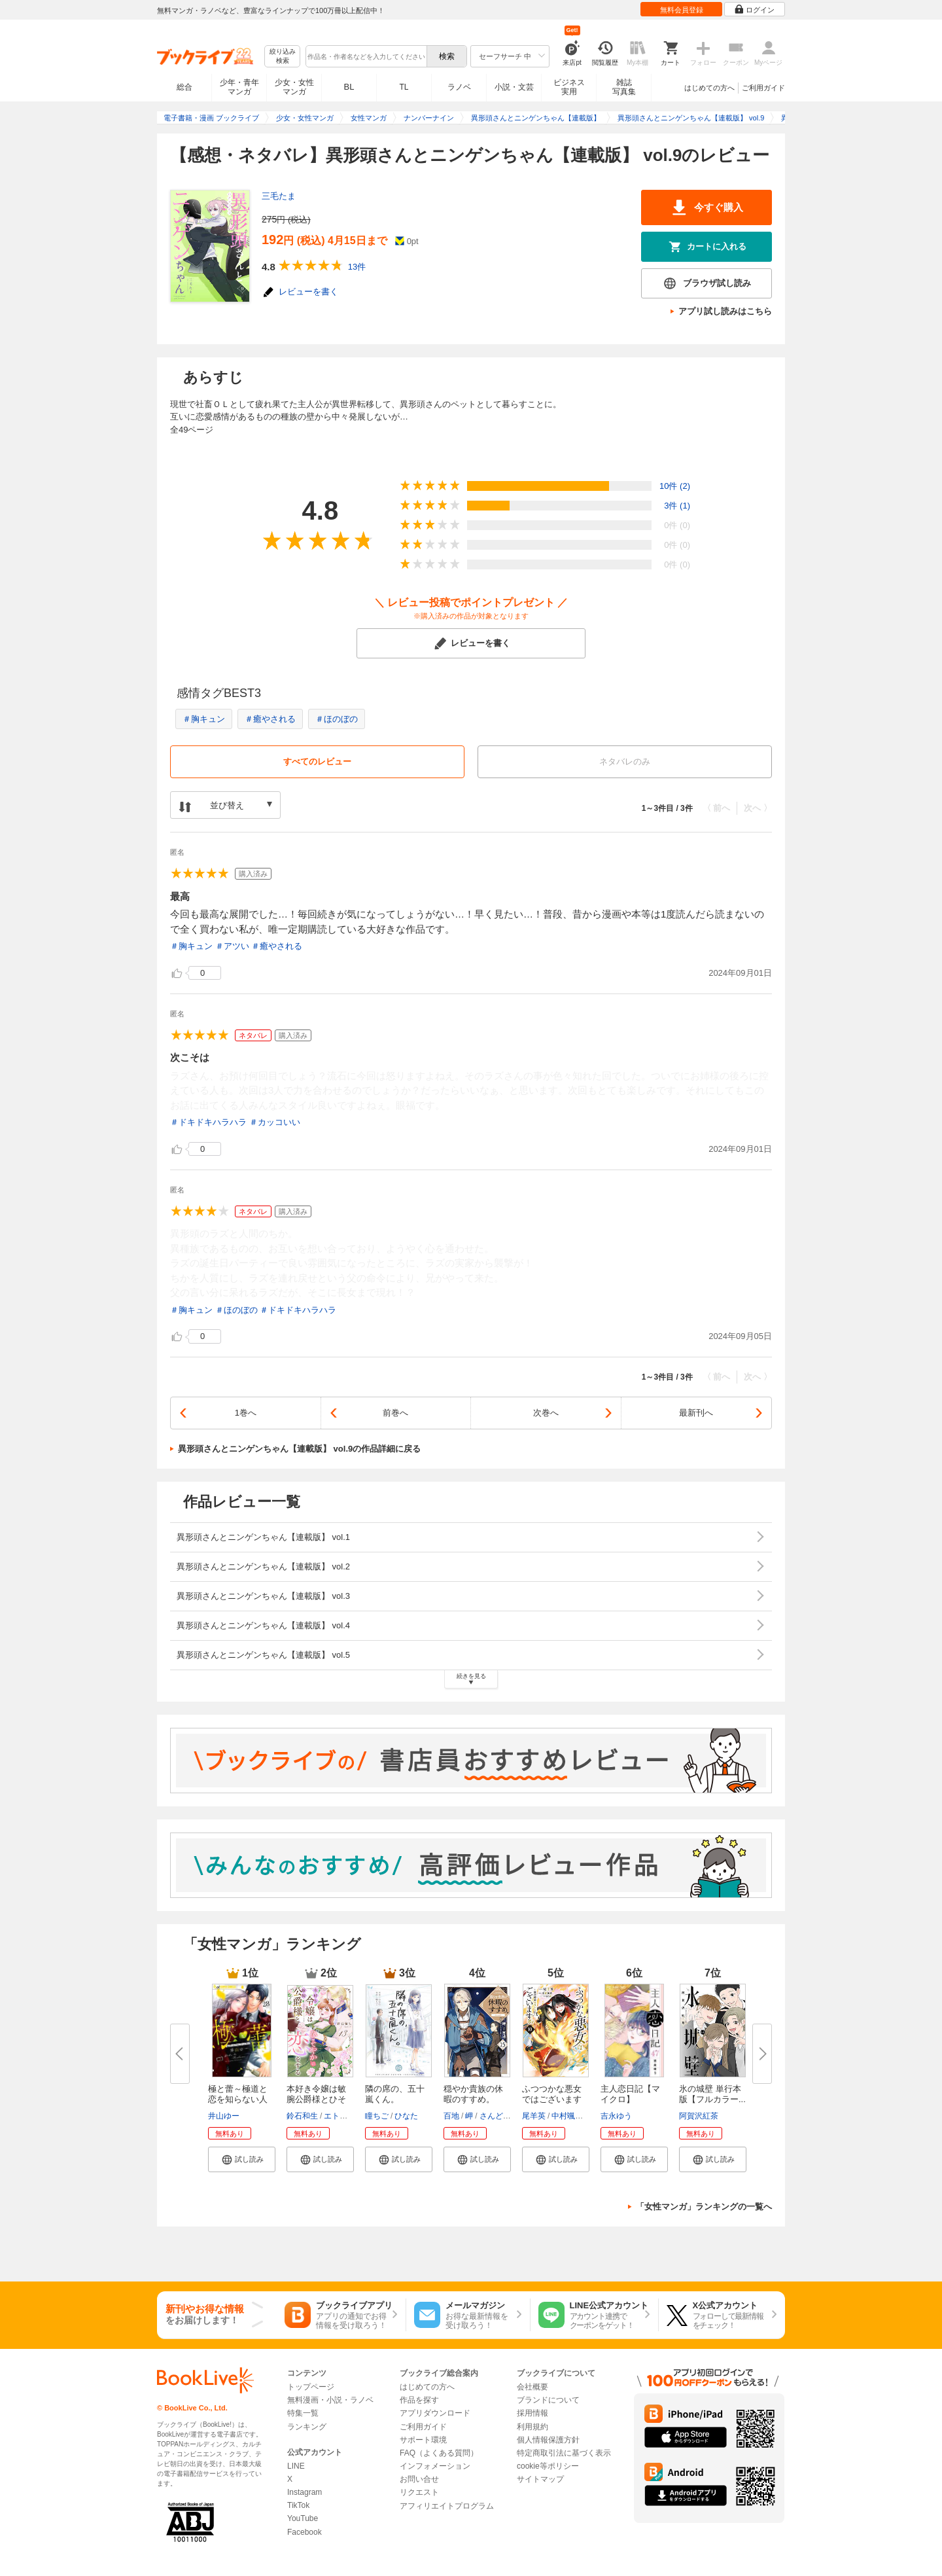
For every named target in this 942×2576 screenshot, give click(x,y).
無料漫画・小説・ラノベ (330, 2400)
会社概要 (532, 2386)
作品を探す (419, 2400)
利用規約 (532, 2426)
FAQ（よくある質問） (439, 2453)
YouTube (302, 2518)
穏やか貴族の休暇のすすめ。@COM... (473, 2099)
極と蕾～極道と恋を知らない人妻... (238, 2099)
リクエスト (419, 2492)
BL (349, 87)
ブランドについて (548, 2400)
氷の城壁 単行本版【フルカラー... (712, 2094)
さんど (491, 2115)
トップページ (310, 2386)
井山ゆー (223, 2115)
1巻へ (245, 1413)
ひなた (406, 2115)
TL (403, 87)
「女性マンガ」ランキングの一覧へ (704, 2206)
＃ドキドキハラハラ (208, 1122)
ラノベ (459, 87)
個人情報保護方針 (548, 2439)
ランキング (306, 2426)
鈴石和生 (302, 2115)
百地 (451, 2115)
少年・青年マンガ (239, 87)
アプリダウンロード (435, 2413)
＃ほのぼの (336, 719)
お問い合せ (419, 2479)
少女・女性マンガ (294, 87)
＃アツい (232, 946)
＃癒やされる (270, 719)
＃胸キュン (204, 719)
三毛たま (279, 196)
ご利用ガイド (763, 88)
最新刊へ (696, 1413)
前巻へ (395, 1413)
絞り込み (283, 56)
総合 (184, 87)
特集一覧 (303, 2413)
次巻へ (546, 1413)
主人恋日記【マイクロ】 (630, 2094)
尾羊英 (534, 2115)
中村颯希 (567, 2115)
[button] (241, 2159)
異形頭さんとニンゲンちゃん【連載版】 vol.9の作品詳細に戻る (299, 1449)
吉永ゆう (616, 2115)
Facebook (304, 2532)
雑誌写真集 (624, 87)
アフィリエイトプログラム (447, 2506)
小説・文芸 (514, 87)
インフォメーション (435, 2466)
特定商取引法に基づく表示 (564, 2453)
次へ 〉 (758, 808)
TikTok (298, 2505)
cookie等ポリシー (548, 2466)
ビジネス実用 (569, 87)
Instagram (304, 2492)
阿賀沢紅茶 (698, 2115)
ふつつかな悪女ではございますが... (552, 2099)
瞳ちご (377, 2115)
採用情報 (532, 2413)
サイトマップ (540, 2479)
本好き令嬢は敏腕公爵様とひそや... (316, 2099)
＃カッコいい (274, 1122)
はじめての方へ (709, 88)
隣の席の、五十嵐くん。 (395, 2094)
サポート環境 (423, 2439)
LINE (296, 2466)
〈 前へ (717, 808)
